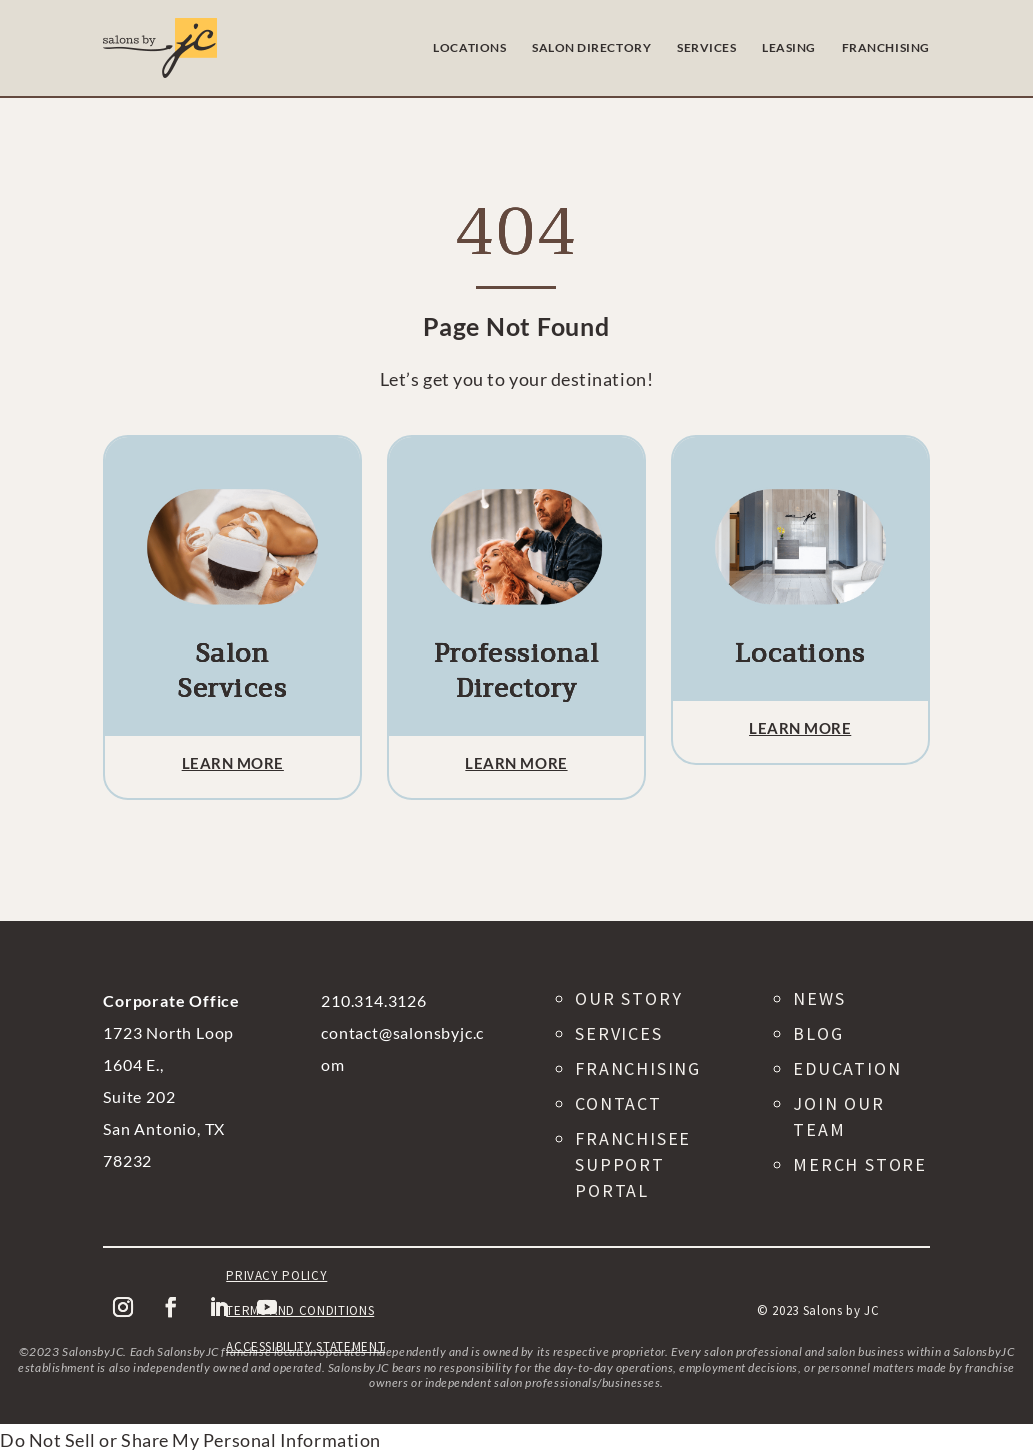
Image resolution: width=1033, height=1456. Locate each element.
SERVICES (706, 47)
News (819, 998)
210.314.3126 (374, 1000)
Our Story (628, 998)
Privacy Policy (276, 1275)
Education (847, 1068)
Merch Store (860, 1164)
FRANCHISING (886, 47)
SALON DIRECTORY (591, 47)
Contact (618, 1103)
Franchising (638, 1068)
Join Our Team (838, 1116)
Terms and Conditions (300, 1310)
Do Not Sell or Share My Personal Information (190, 1440)
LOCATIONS (469, 47)
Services (618, 1033)
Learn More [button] (232, 762)
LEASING (789, 47)
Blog (818, 1033)
